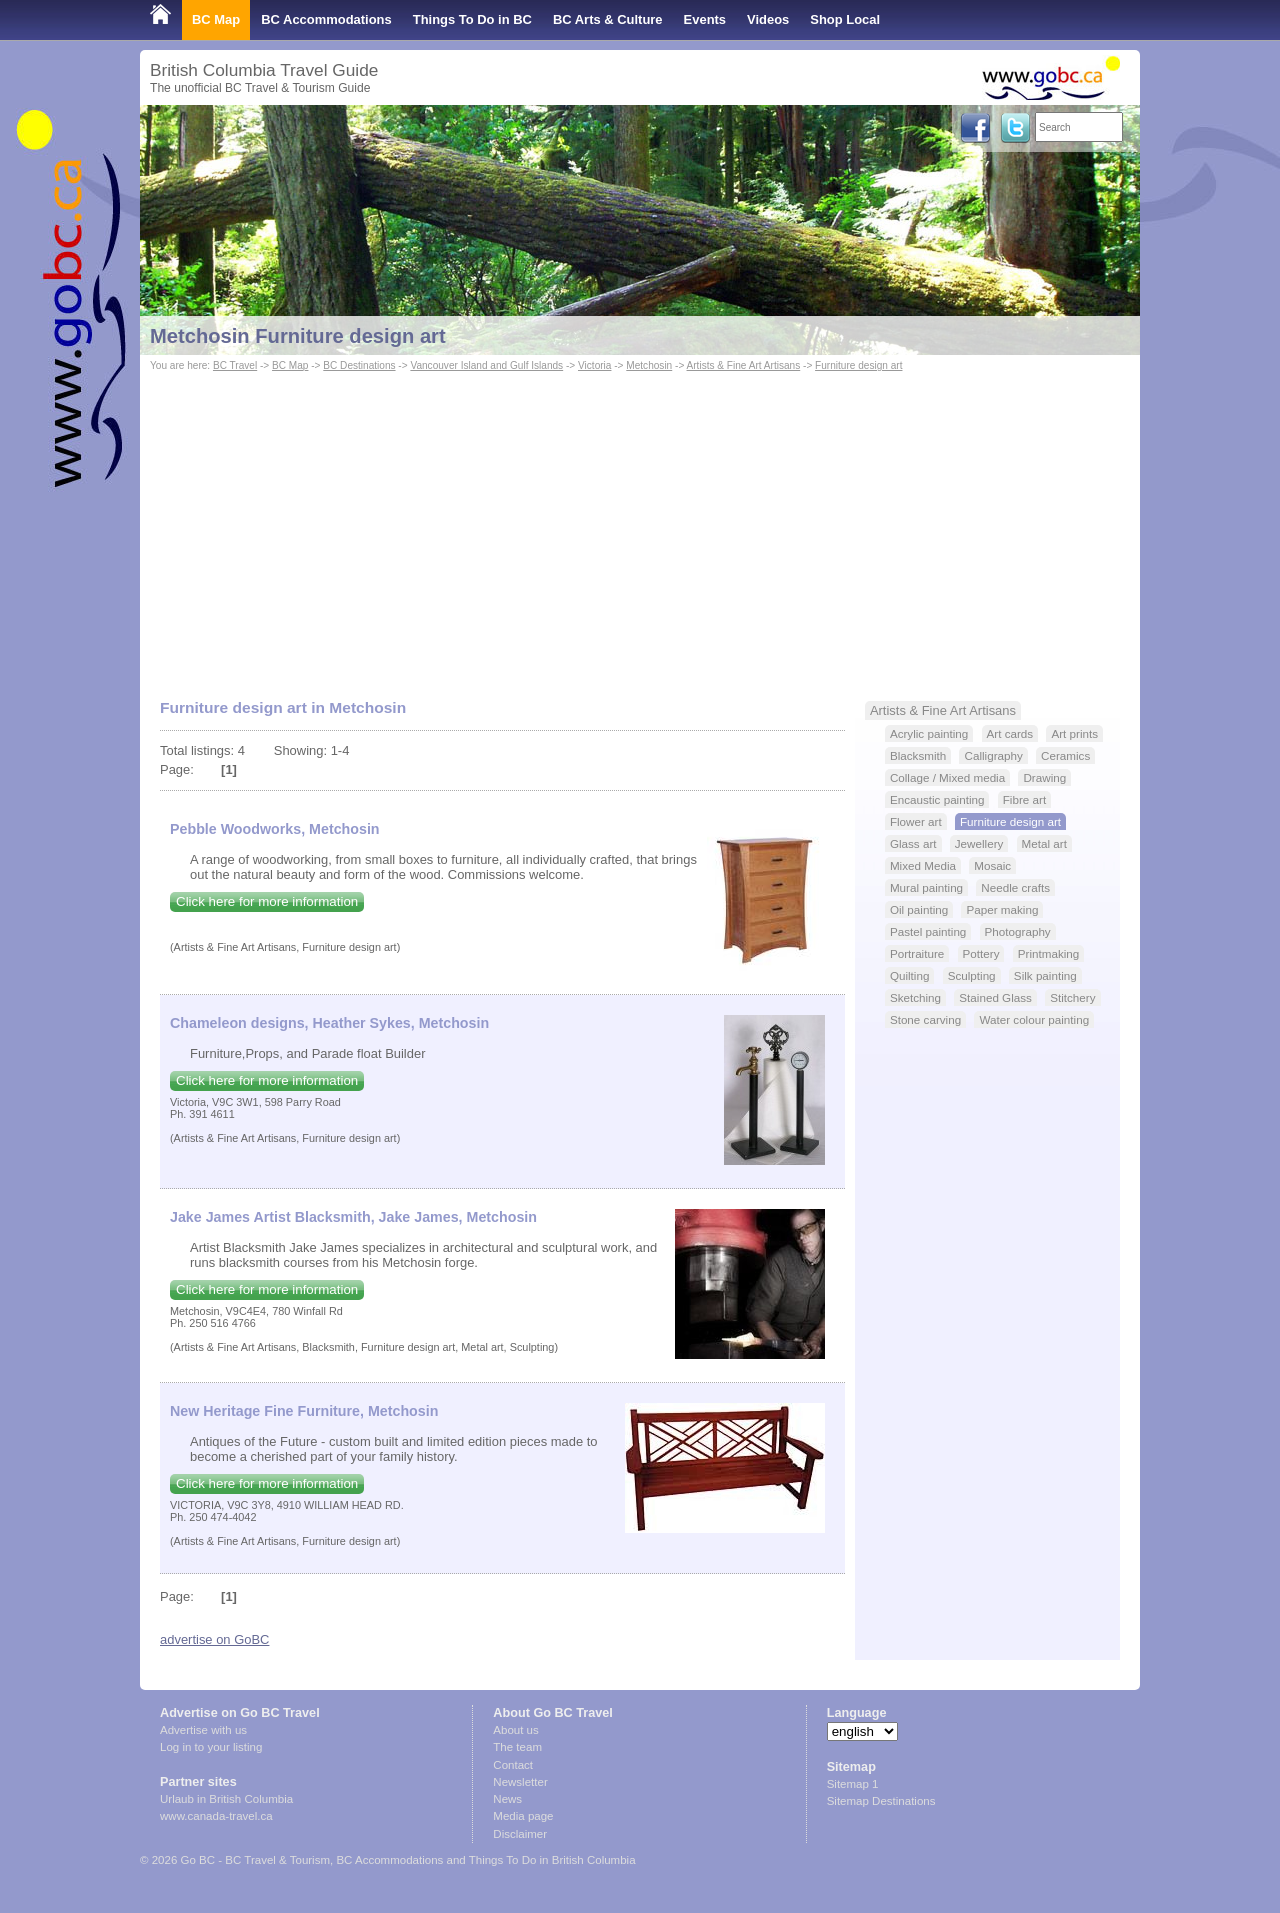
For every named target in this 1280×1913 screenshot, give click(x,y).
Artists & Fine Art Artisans (744, 365)
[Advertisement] (640, 526)
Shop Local (845, 19)
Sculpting (972, 975)
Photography (1018, 931)
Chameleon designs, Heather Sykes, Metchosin (329, 1023)
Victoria (594, 365)
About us (515, 1730)
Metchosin (649, 365)
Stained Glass (995, 997)
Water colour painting (1034, 1019)
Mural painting (926, 887)
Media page (523, 1816)
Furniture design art (858, 365)
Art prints (1074, 733)
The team (517, 1747)
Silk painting (1045, 975)
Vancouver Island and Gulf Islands (486, 365)
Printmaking (1049, 953)
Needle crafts (1015, 887)
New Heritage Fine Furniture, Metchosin (304, 1411)
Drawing (1044, 777)
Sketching (915, 997)
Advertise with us (203, 1730)
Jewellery (979, 843)
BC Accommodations (326, 19)
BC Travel (235, 365)
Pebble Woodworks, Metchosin (275, 829)
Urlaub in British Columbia (226, 1799)
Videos (768, 19)
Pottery (981, 953)
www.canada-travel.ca (216, 1816)
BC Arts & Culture (608, 19)
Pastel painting (928, 931)
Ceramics (1065, 755)
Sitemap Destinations (881, 1801)
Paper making (1002, 909)
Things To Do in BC (472, 19)
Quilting (910, 975)
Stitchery (1072, 997)
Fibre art (1024, 799)
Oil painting (919, 909)
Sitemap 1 (853, 1784)
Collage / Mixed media (947, 777)
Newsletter (520, 1782)
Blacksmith (918, 755)
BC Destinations (359, 365)
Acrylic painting (929, 733)
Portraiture (917, 953)
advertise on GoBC (214, 1639)
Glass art (913, 843)
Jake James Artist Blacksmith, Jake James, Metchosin (353, 1217)
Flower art (916, 821)
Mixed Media (923, 865)
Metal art (1044, 843)
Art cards (1010, 733)
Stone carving (925, 1019)
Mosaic (992, 865)
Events (705, 19)
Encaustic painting (937, 799)
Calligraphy (993, 755)
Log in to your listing (211, 1747)
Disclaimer (520, 1834)
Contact (513, 1765)
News (507, 1799)
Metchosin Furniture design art (298, 336)
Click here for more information (267, 901)
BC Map (216, 19)
